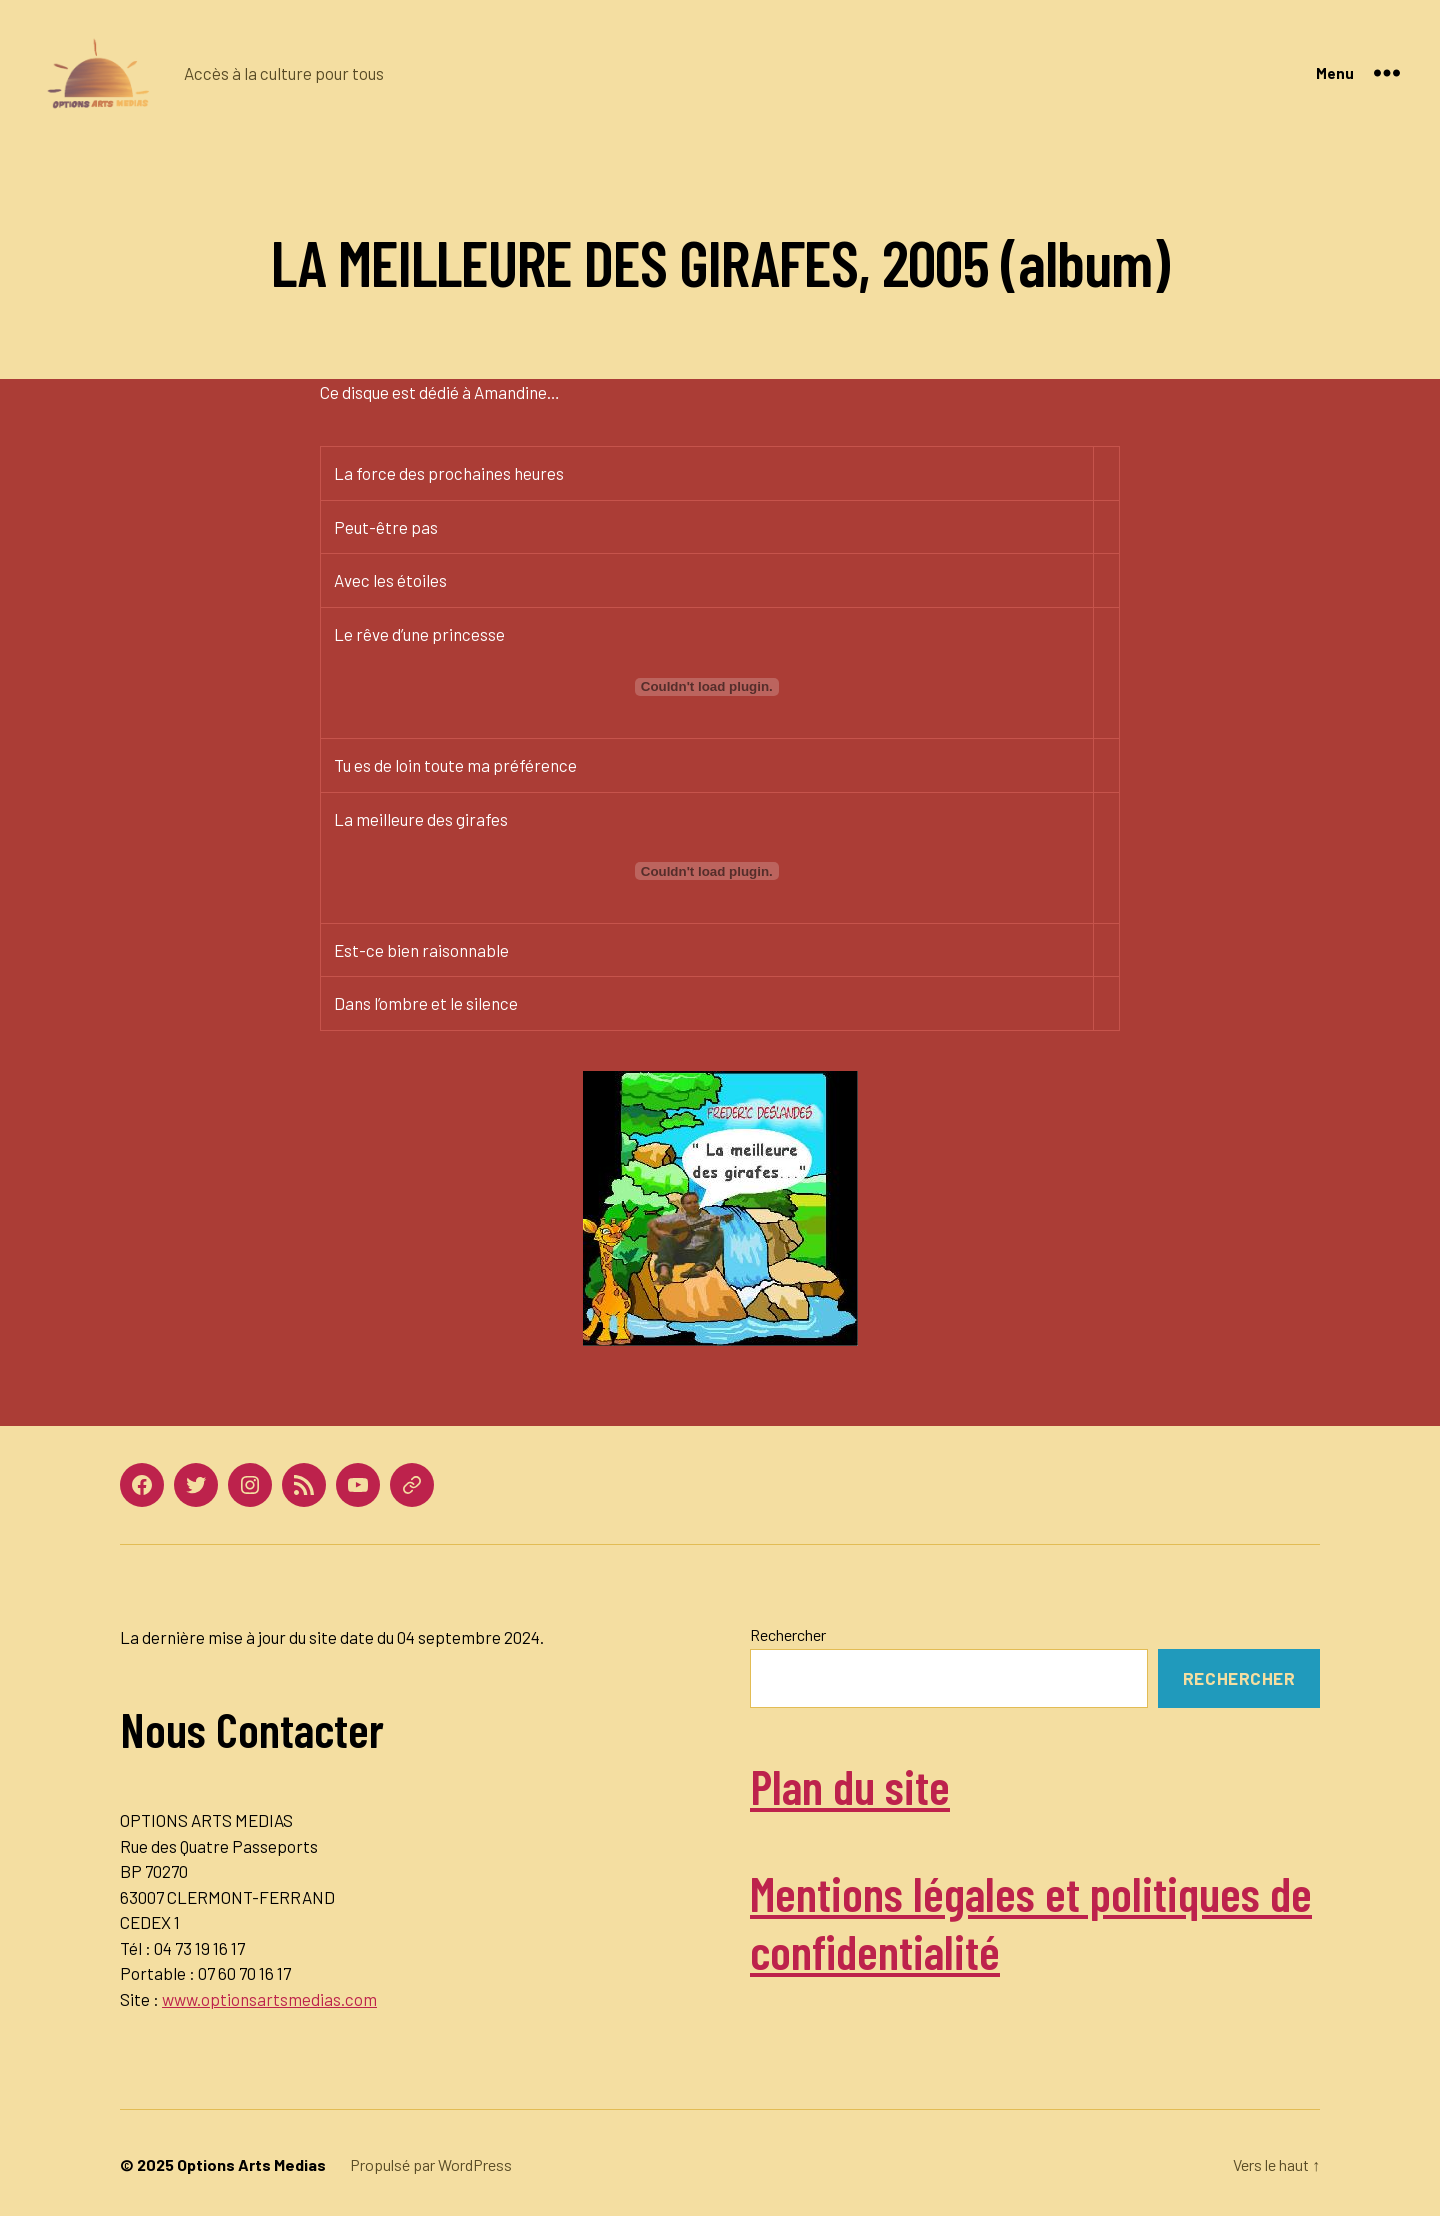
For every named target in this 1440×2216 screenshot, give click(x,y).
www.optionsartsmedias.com (269, 1999)
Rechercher (788, 1634)
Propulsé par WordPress (431, 2164)
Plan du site (850, 1786)
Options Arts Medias (251, 2164)
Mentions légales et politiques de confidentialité (1031, 1922)
